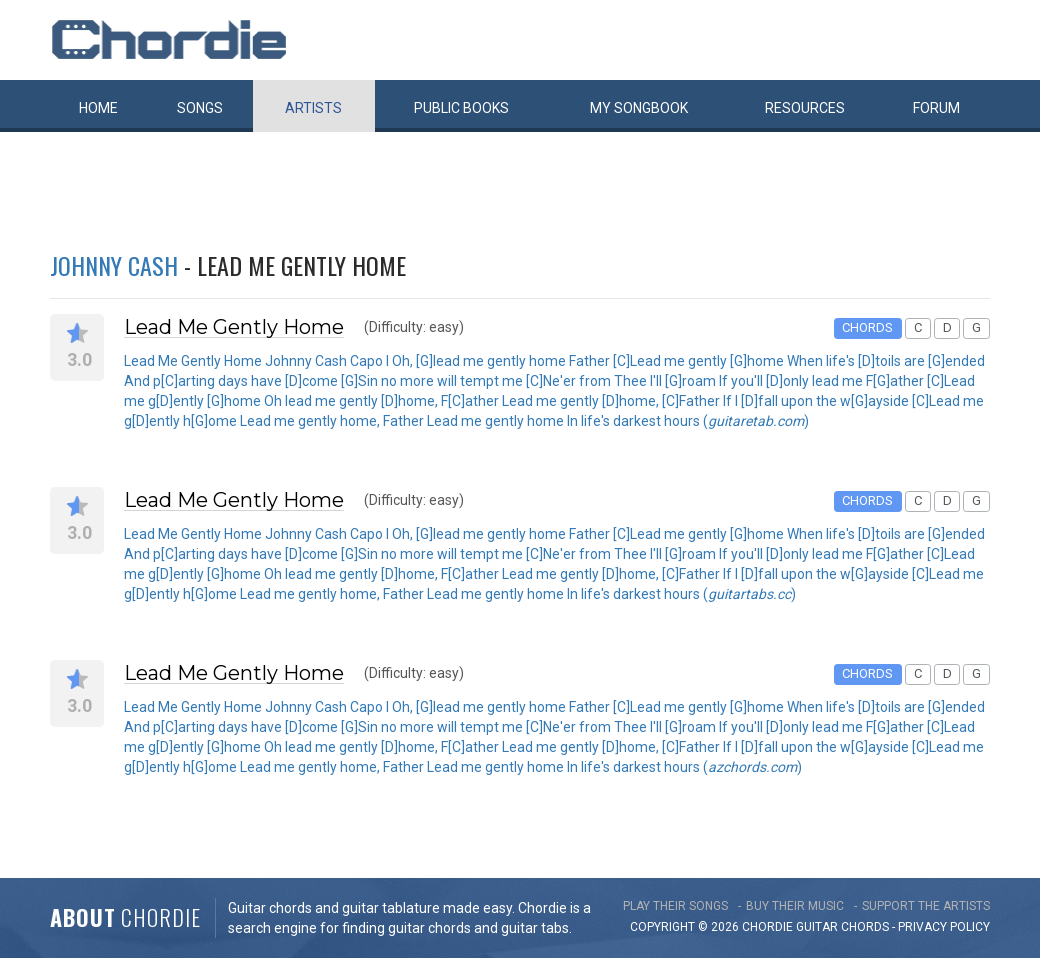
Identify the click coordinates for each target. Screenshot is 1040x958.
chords (865, 927)
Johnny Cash (114, 265)
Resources (805, 108)
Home (98, 108)
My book (639, 108)
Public (461, 108)
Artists (313, 108)
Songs (200, 108)
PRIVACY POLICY (944, 927)
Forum (936, 108)
